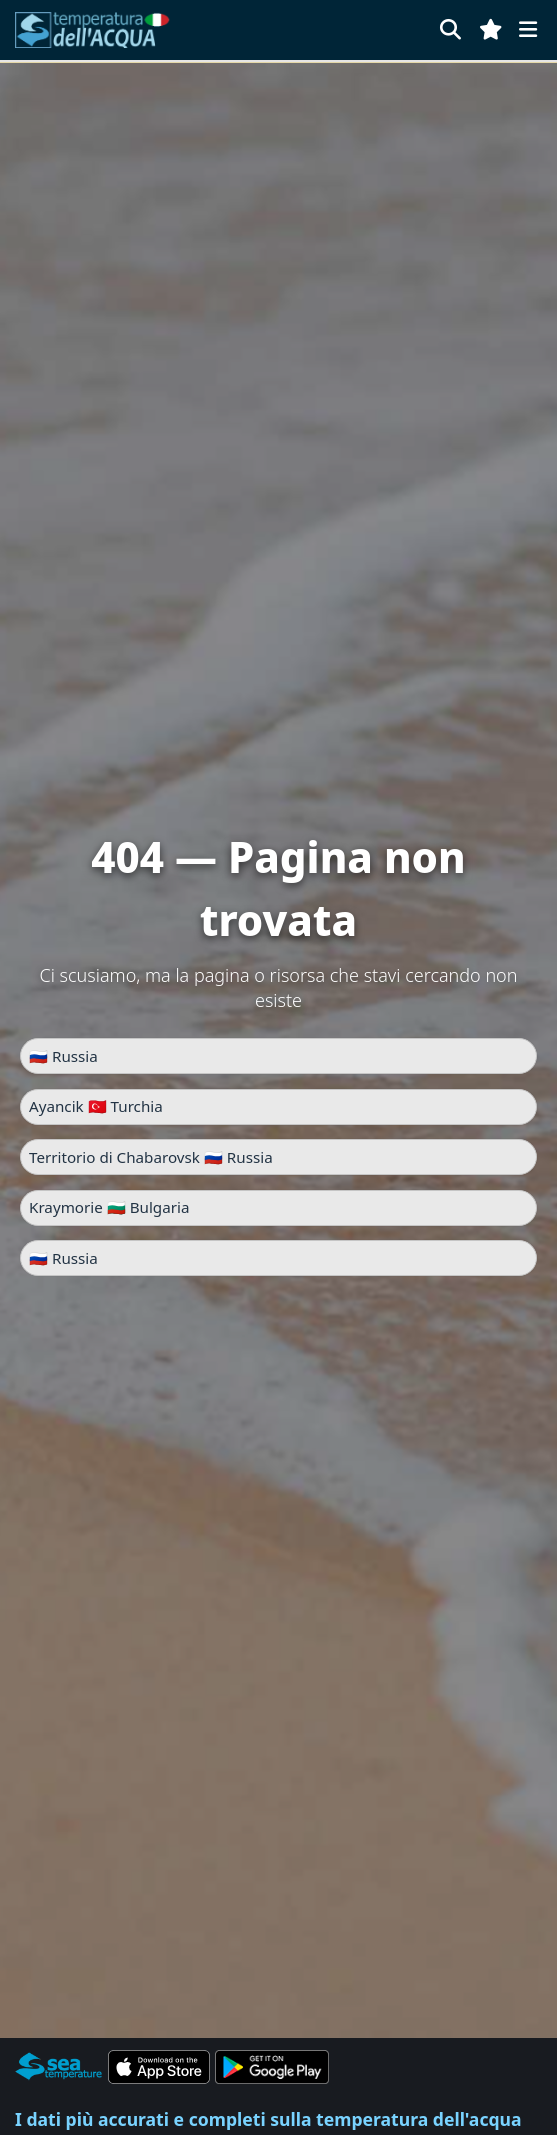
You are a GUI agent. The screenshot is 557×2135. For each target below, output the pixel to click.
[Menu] (528, 29)
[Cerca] (450, 29)
